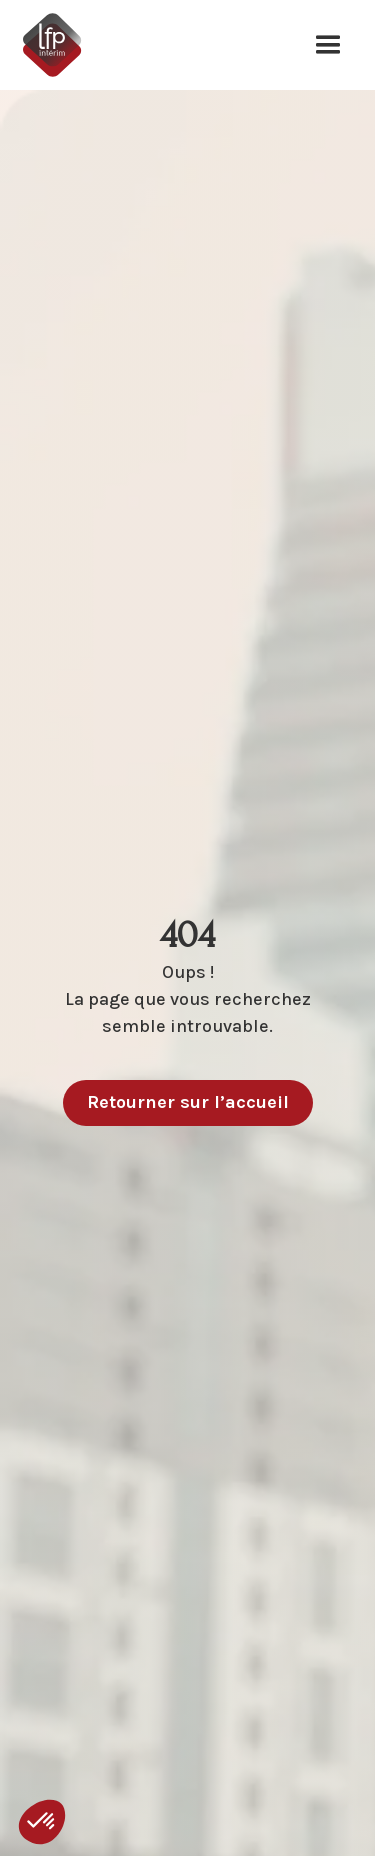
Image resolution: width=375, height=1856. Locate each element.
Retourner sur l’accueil (188, 1102)
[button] (328, 45)
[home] (60, 45)
